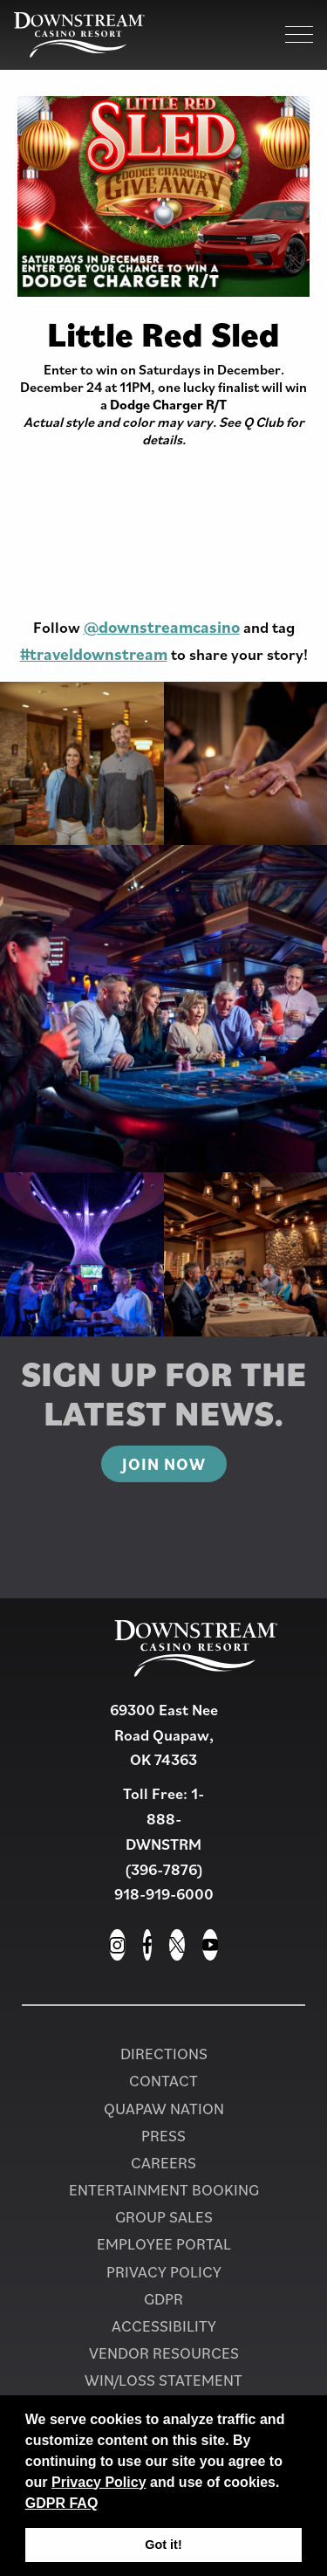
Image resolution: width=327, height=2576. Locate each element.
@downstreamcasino (162, 626)
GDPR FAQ (62, 2503)
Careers (163, 2163)
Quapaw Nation (164, 2109)
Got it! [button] (163, 2545)
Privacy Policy (98, 2482)
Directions (164, 2054)
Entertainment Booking (164, 2190)
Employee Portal (164, 2244)
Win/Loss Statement (163, 2380)
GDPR (163, 2299)
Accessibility (164, 2326)
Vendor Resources (164, 2353)
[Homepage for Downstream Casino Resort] (79, 35)
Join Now (164, 1463)
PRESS (163, 2136)
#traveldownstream (93, 653)
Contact (163, 2081)
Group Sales (164, 2217)
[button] (104, 2504)
